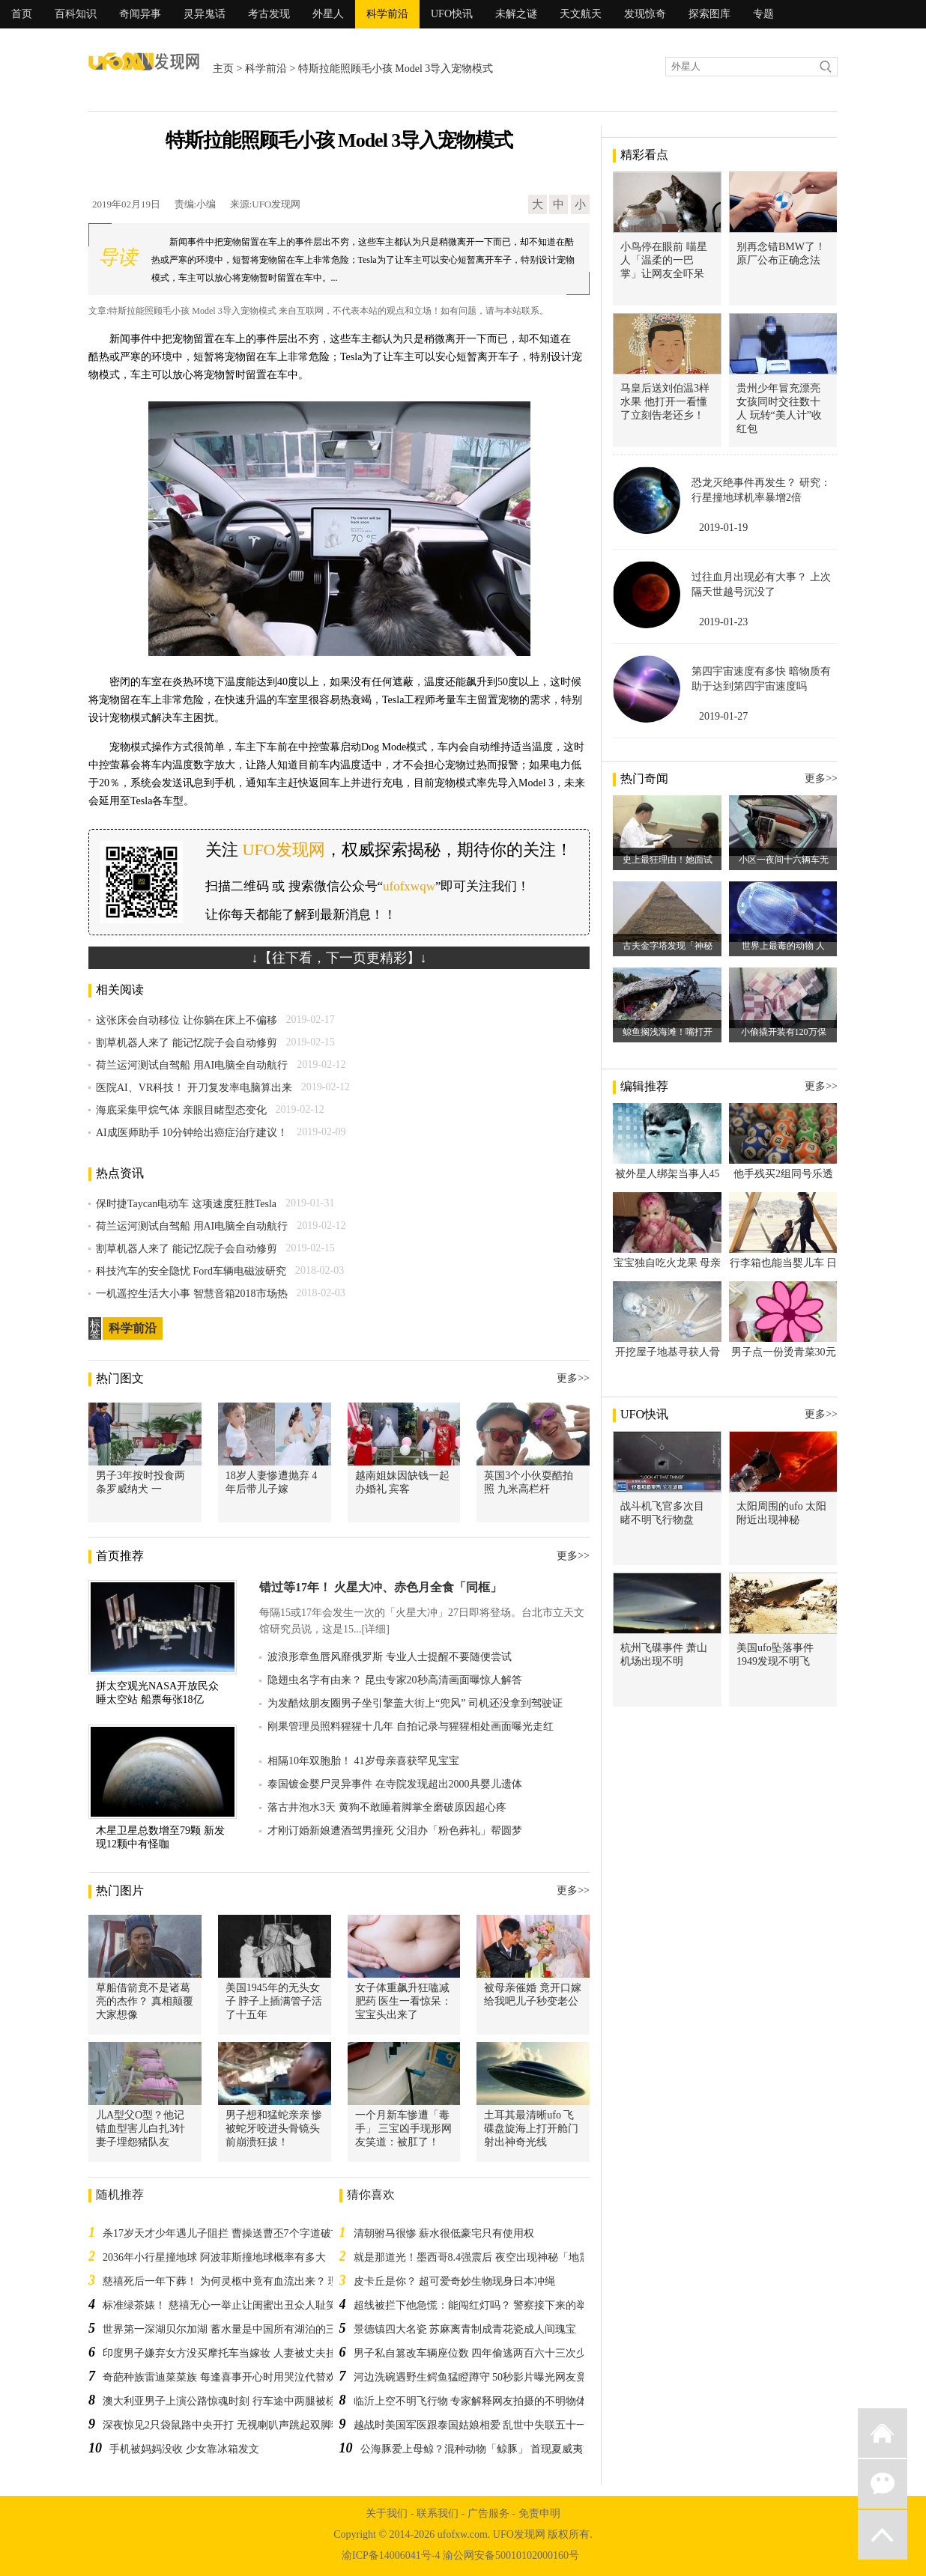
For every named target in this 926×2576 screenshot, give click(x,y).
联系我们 (438, 2513)
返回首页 (882, 2433)
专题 (763, 13)
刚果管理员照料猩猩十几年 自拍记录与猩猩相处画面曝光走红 (410, 1726)
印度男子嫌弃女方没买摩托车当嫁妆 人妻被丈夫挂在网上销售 (246, 2353)
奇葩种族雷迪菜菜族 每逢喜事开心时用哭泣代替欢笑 (225, 2377)
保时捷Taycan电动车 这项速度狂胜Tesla (186, 1203)
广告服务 (488, 2513)
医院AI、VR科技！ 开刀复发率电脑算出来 (194, 1087)
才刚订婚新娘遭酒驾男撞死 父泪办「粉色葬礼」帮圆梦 (394, 1830)
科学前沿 (387, 13)
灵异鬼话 (205, 13)
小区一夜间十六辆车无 (784, 859)
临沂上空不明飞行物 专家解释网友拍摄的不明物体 (470, 2401)
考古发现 (269, 13)
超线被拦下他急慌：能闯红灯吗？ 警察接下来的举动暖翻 (486, 2305)
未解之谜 (516, 13)
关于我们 (387, 2513)
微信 (882, 2484)
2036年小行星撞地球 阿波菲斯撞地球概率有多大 (214, 2257)
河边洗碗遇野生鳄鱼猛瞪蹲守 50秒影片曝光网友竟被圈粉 (486, 2377)
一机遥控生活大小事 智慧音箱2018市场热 (192, 1293)
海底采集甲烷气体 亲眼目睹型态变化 (181, 1110)
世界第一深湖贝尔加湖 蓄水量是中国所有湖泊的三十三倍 (235, 2329)
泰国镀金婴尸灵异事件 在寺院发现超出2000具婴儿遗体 (394, 1784)
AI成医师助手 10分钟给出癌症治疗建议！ (192, 1132)
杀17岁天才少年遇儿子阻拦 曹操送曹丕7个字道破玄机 (227, 2233)
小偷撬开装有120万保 (783, 1032)
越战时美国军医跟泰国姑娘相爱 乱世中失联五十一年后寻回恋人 (502, 2425)
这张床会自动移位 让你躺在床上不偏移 (186, 1020)
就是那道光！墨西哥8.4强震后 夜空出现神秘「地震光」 (482, 2257)
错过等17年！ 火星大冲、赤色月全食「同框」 (380, 1587)
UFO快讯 (452, 13)
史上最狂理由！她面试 (667, 859)
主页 (223, 68)
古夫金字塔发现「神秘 (667, 946)
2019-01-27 (723, 716)
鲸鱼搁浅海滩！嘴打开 (667, 1032)
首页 (21, 13)
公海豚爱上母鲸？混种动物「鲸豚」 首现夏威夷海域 (482, 2449)
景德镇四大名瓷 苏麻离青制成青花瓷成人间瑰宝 (465, 2329)
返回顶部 (882, 2535)
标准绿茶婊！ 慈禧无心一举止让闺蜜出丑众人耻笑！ (225, 2305)
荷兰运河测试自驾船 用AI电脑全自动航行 (192, 1065)
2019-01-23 (723, 622)
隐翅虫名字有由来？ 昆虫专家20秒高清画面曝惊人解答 (394, 1680)
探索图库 (709, 13)
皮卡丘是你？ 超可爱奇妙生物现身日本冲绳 (455, 2281)
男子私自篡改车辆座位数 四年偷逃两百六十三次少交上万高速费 (502, 2353)
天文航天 (581, 13)
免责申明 (539, 2513)
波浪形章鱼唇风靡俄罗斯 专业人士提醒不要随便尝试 (389, 1656)
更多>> (573, 1378)
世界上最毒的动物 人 (783, 946)
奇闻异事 (140, 13)
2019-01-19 (723, 527)
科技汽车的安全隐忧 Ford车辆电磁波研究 (191, 1271)
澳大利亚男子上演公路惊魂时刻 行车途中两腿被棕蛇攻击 (235, 2401)
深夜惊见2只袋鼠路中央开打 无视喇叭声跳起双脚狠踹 (227, 2425)
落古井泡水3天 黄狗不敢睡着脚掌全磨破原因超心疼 (386, 1807)
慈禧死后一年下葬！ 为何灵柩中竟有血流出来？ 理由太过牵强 (247, 2281)
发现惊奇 (645, 13)
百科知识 (76, 13)
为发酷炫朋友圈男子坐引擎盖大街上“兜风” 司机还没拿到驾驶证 (415, 1703)
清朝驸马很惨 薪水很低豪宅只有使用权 (444, 2233)
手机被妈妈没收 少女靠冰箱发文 (184, 2449)
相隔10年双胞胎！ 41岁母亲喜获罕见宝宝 (363, 1761)
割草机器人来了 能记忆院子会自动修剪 (186, 1042)
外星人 (328, 13)
